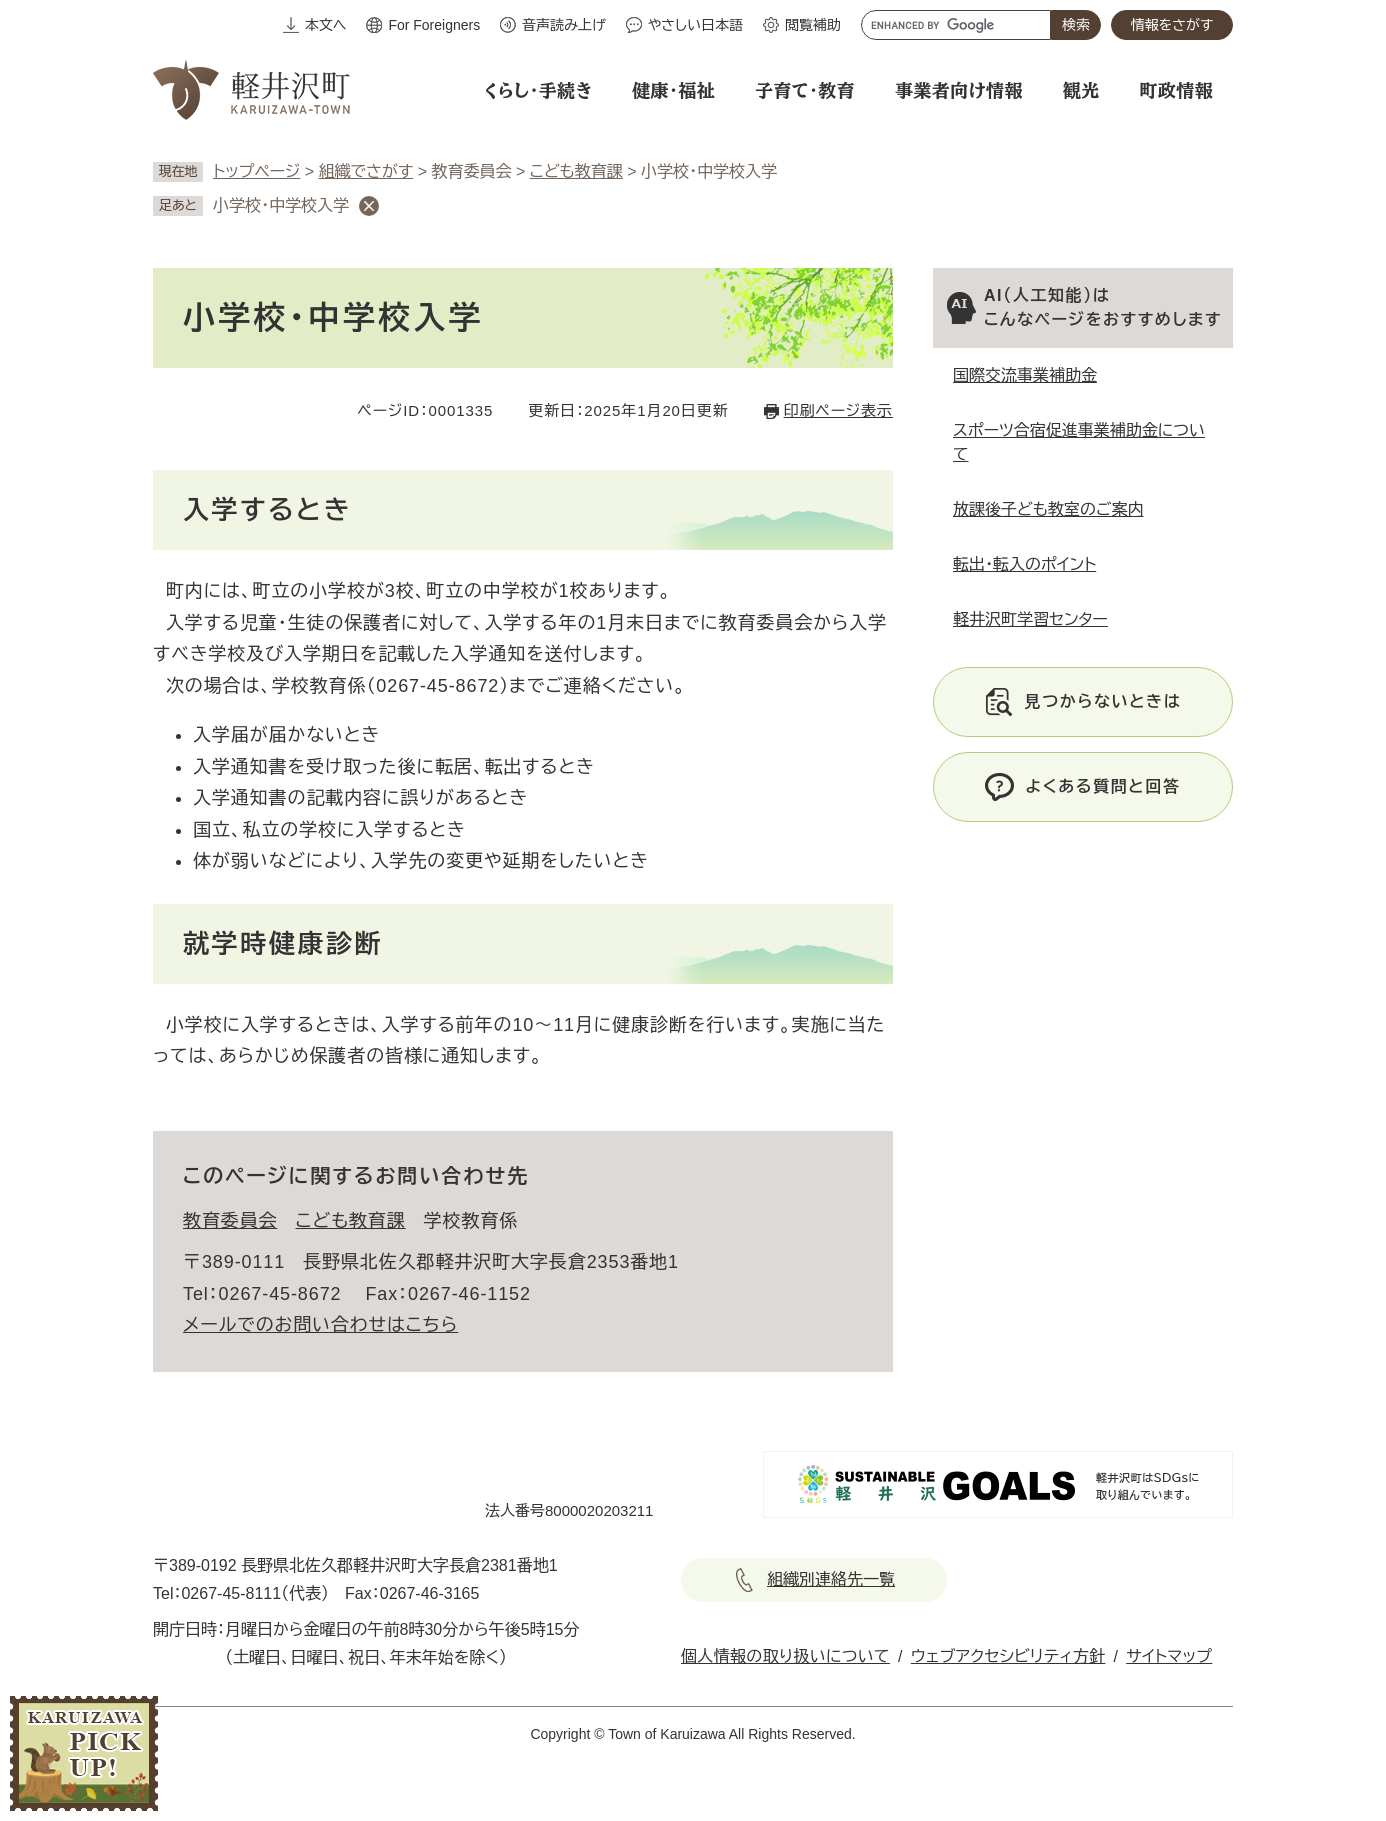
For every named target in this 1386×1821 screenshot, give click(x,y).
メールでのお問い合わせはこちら (320, 1325)
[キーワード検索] (956, 25)
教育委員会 (230, 1221)
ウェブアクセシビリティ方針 (1008, 1656)
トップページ (256, 171)
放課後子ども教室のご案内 (1048, 509)
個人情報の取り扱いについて (785, 1656)
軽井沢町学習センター (1030, 619)
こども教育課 (576, 171)
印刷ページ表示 (838, 410)
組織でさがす (366, 171)
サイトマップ (1169, 1656)
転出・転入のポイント (1024, 564)
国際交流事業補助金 (1025, 375)
